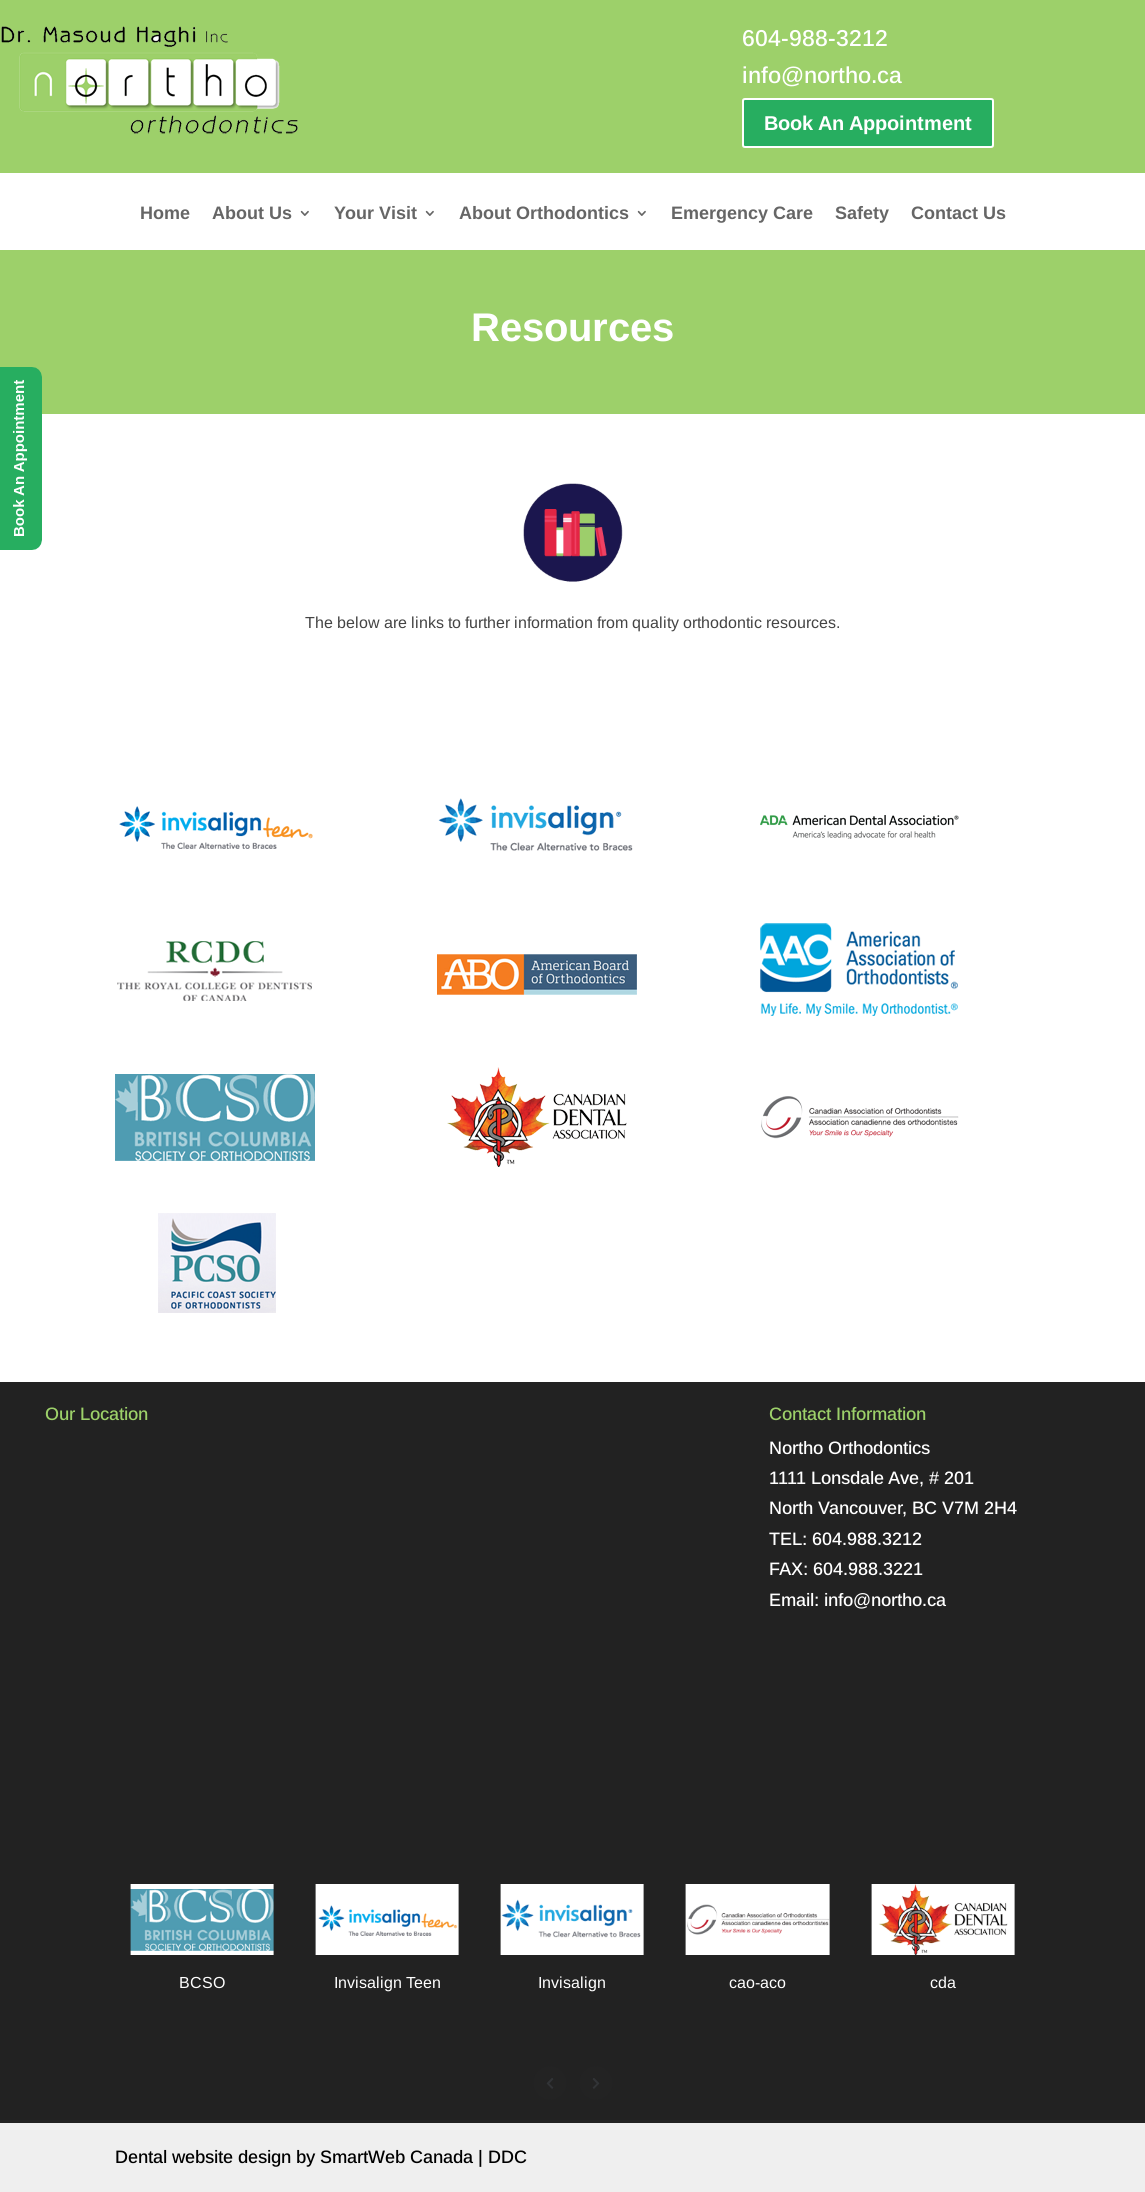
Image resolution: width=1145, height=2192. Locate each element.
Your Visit (375, 214)
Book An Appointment (868, 123)
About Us (252, 214)
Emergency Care (742, 214)
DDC (507, 2157)
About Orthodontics (544, 214)
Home (165, 214)
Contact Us (958, 214)
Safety (862, 214)
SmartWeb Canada (396, 2157)
